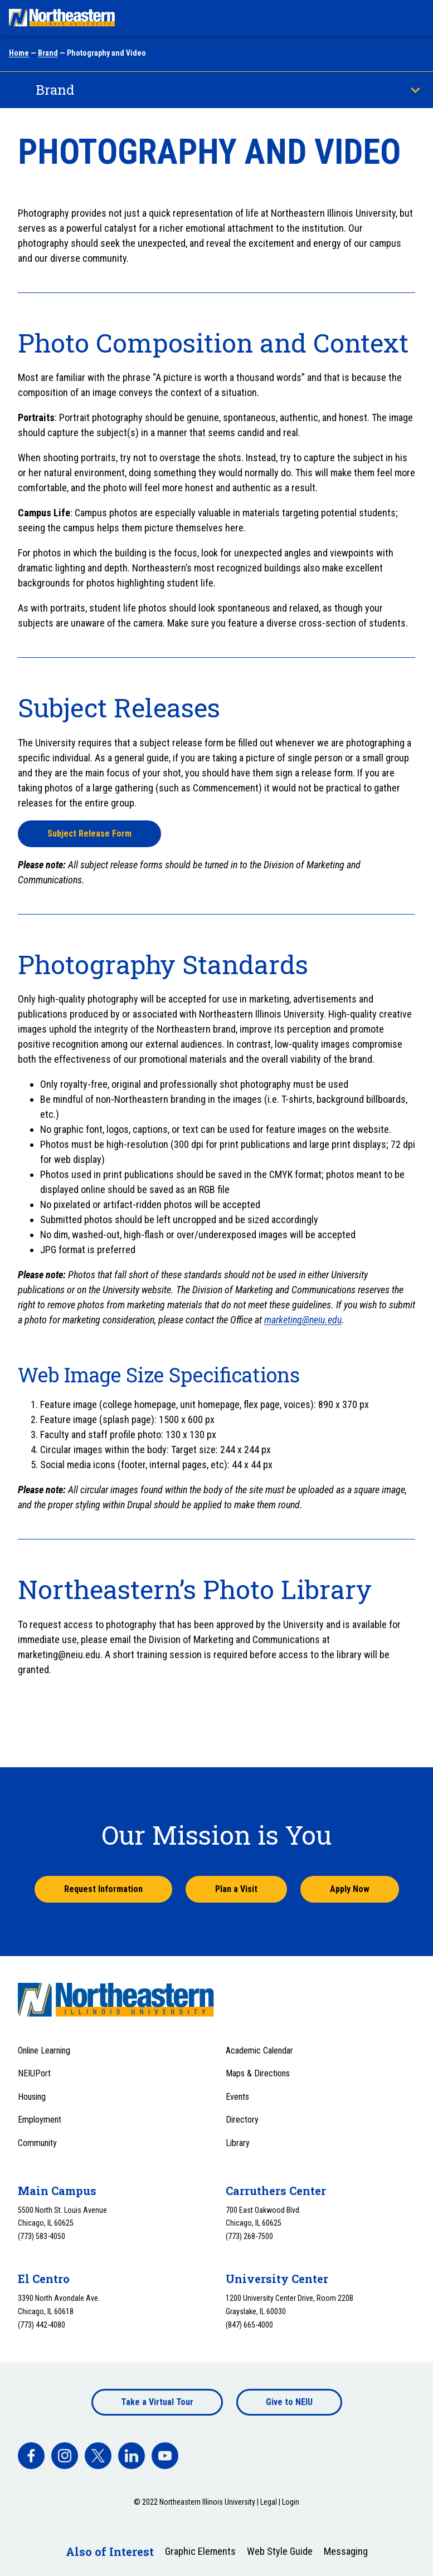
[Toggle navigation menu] (414, 18)
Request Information (103, 1889)
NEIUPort (34, 2073)
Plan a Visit (236, 1889)
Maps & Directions (258, 2073)
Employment (39, 2119)
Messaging (346, 2551)
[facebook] (31, 2455)
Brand (48, 52)
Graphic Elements (200, 2551)
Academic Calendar (259, 2050)
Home (19, 52)
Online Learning (44, 2050)
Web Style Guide (280, 2551)
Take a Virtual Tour (157, 2402)
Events (237, 2096)
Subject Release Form (89, 833)
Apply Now (349, 1889)
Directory (242, 2119)
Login (290, 2501)
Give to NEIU (289, 2402)
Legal (268, 2501)
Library (238, 2143)
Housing (32, 2096)
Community (37, 2143)
